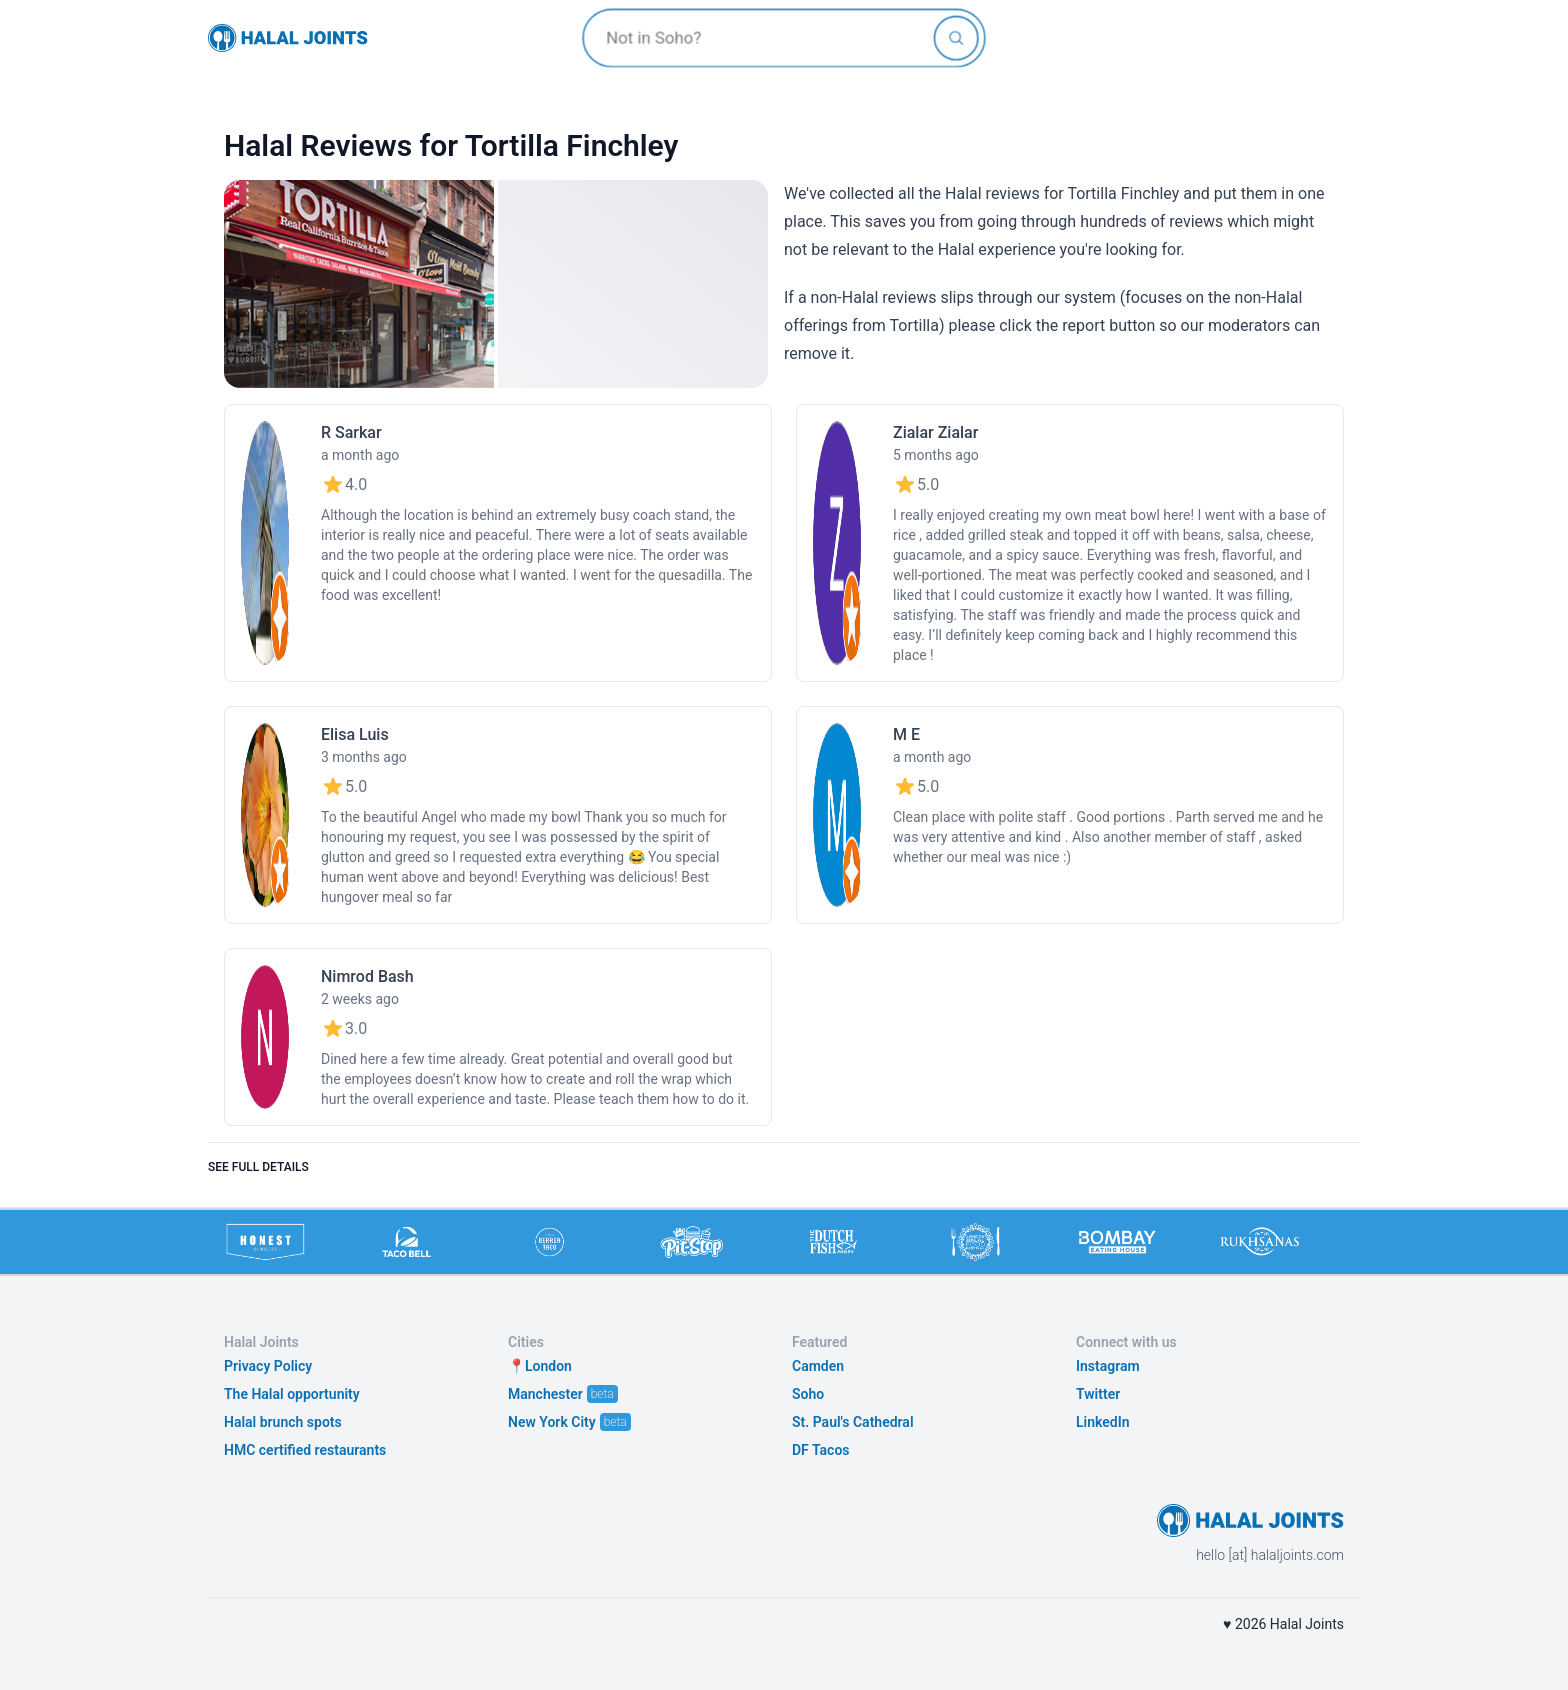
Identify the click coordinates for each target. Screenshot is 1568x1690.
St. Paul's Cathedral (853, 1422)
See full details (258, 1167)
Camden (818, 1366)
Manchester (545, 1394)
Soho (808, 1394)
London (548, 1366)
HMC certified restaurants (305, 1450)
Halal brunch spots (283, 1422)
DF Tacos (821, 1450)
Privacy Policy (268, 1366)
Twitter (1098, 1394)
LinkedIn (1103, 1422)
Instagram (1108, 1366)
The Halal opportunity (292, 1394)
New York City (552, 1422)
